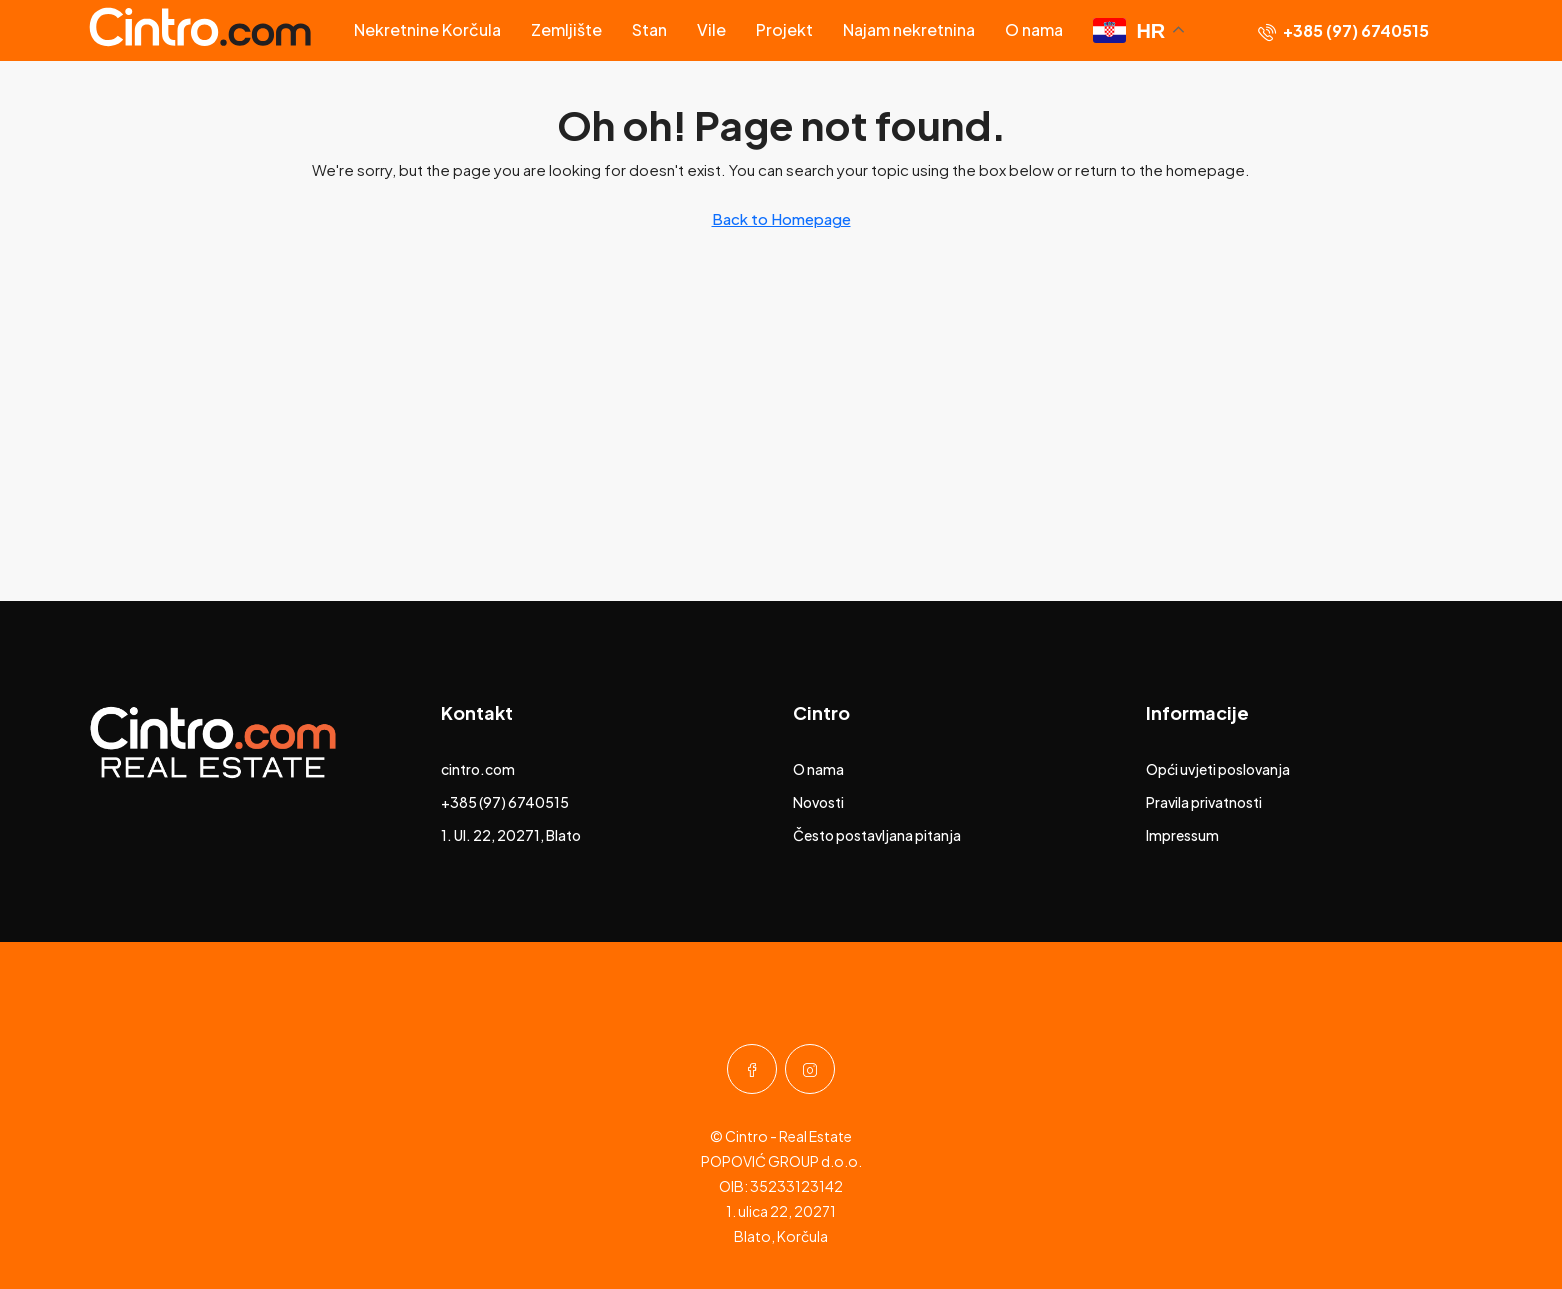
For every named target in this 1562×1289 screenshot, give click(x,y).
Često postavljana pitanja (877, 835)
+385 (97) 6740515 (505, 802)
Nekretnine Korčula (427, 29)
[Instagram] (810, 1069)
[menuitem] (1343, 30)
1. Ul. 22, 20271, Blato (511, 835)
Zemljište (566, 29)
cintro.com (478, 769)
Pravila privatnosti (1204, 802)
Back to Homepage (781, 218)
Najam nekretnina (909, 29)
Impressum (1182, 835)
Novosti (818, 802)
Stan (649, 29)
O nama (1034, 29)
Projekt (784, 29)
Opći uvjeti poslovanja (1218, 769)
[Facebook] (752, 1069)
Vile (711, 29)
